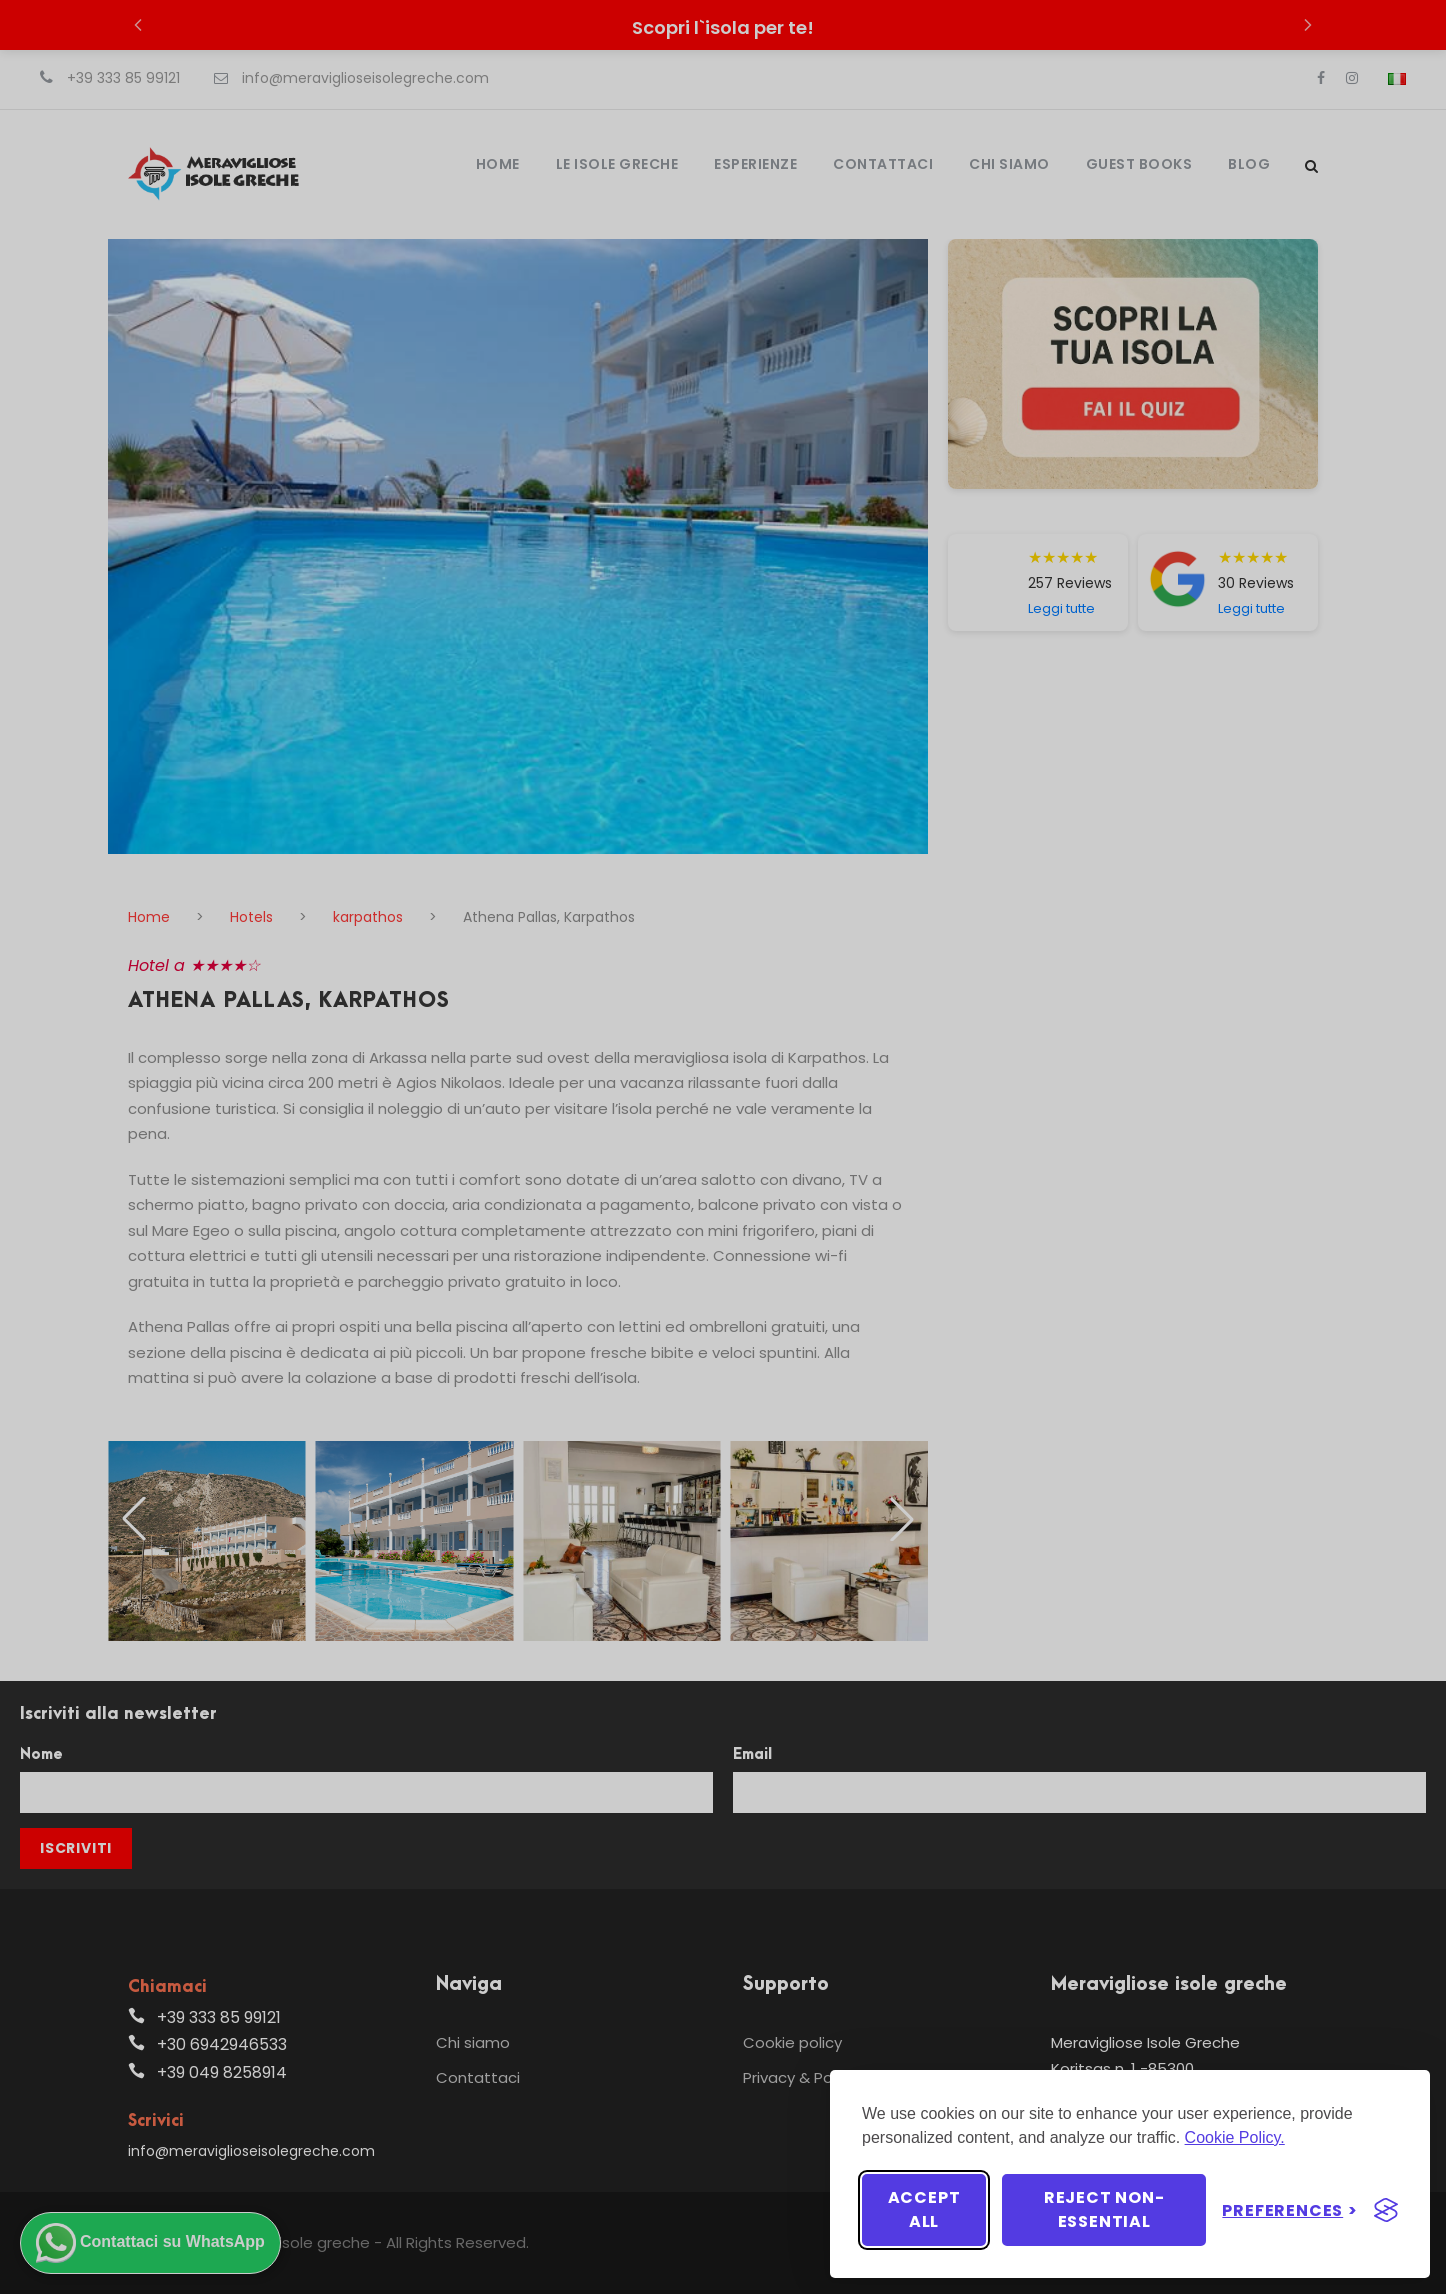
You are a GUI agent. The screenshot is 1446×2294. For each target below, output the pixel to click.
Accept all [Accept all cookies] (924, 2209)
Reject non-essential (1104, 2209)
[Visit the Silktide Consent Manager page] (1386, 2210)
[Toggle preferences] (1290, 2210)
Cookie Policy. (1235, 2137)
